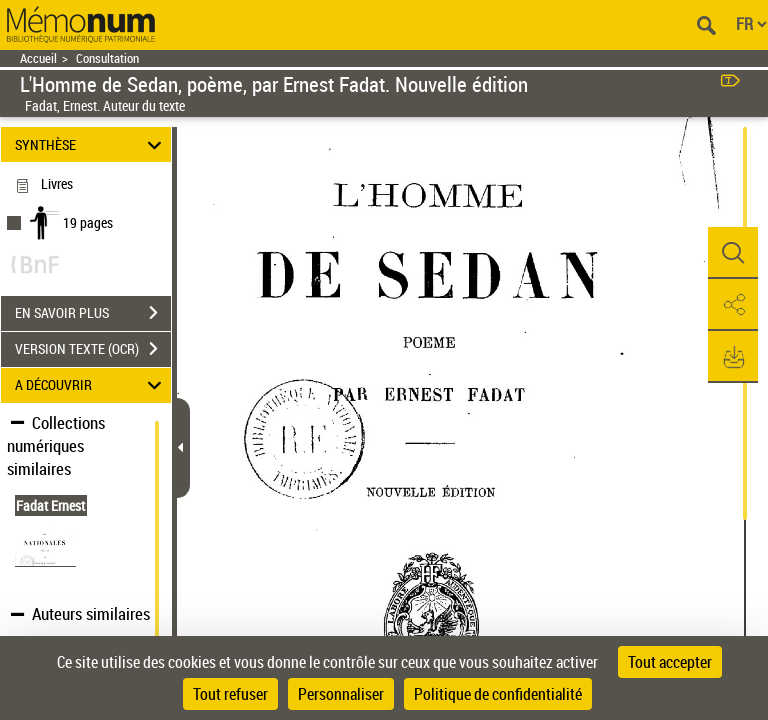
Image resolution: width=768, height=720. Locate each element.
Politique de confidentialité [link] (498, 694)
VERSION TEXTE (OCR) (93, 349)
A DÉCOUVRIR (91, 385)
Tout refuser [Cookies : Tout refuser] (230, 694)
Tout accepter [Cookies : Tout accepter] (670, 662)
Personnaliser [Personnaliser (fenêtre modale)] (341, 694)
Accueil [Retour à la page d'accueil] (38, 58)
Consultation (107, 58)
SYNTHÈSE (91, 144)
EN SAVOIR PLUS (93, 313)
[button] (733, 253)
